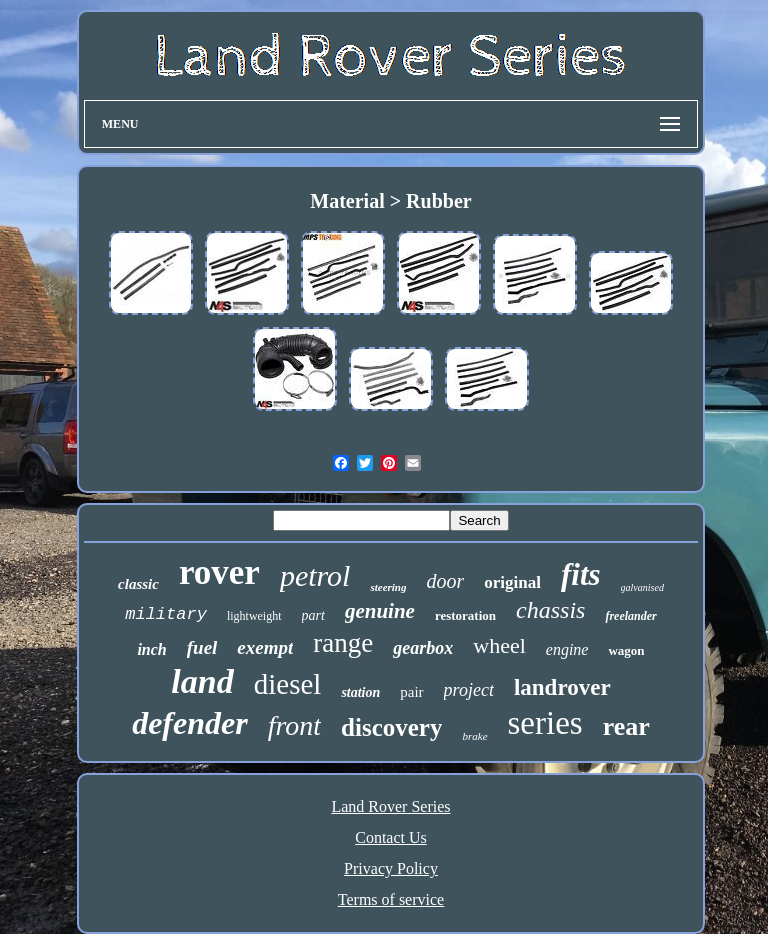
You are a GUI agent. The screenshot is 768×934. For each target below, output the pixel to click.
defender (190, 723)
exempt (265, 647)
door (445, 581)
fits (581, 574)
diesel (288, 684)
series (545, 723)
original (512, 582)
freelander (630, 616)
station (360, 692)
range (343, 643)
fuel (202, 647)
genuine (380, 611)
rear (626, 726)
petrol (315, 575)
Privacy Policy (391, 868)
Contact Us (391, 837)
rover (219, 572)
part (313, 615)
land (202, 681)
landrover (562, 687)
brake (474, 736)
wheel (499, 645)
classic (138, 584)
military (166, 614)
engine (567, 649)
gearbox (423, 648)
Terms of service (391, 899)
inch (151, 649)
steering (388, 587)
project (469, 690)
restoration (465, 615)
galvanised (642, 587)
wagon (626, 650)
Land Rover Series (390, 806)
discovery (391, 727)
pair (411, 692)
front (294, 725)
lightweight (254, 616)
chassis (550, 610)
